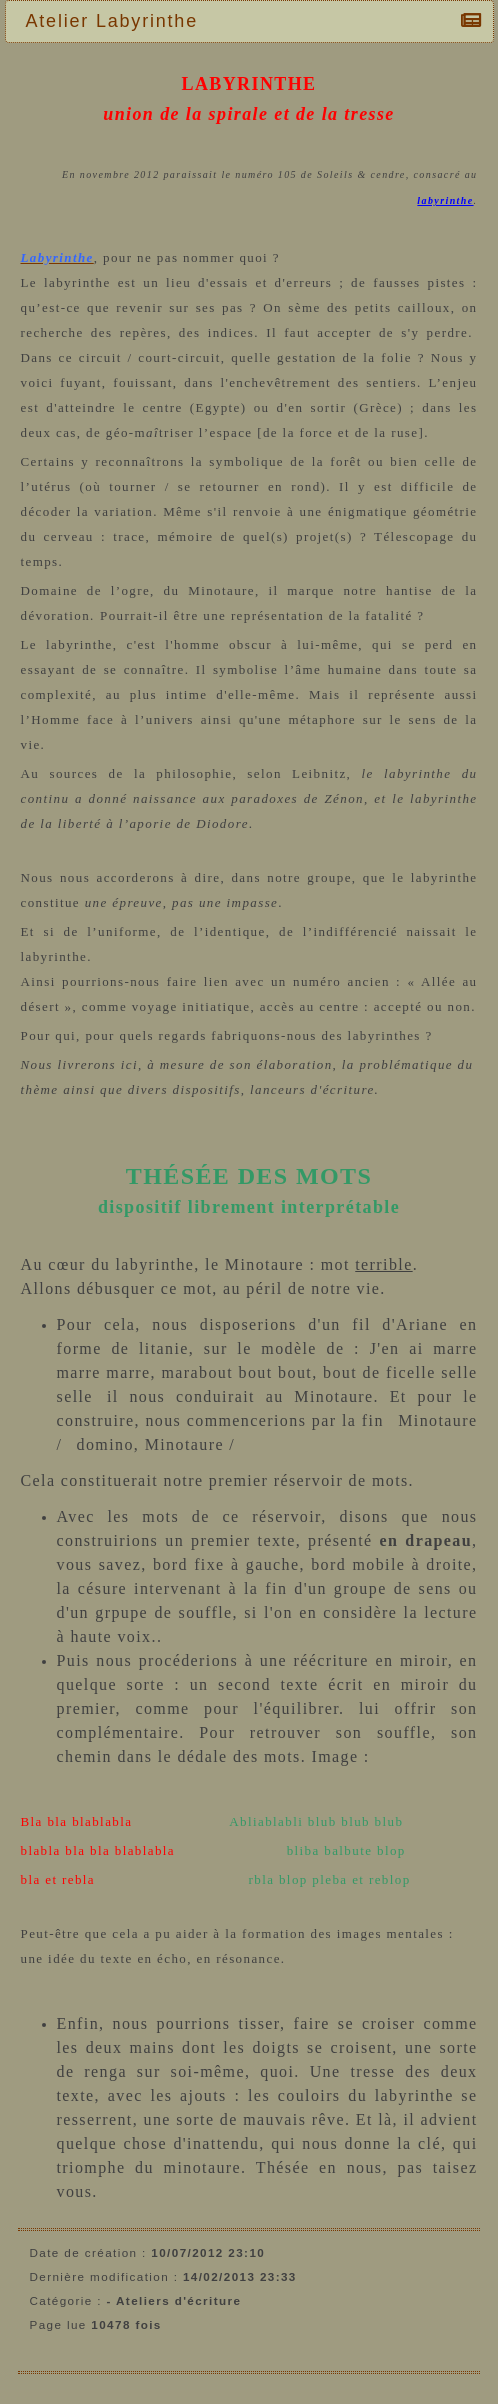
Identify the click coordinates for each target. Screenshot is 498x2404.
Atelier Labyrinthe (117, 21)
